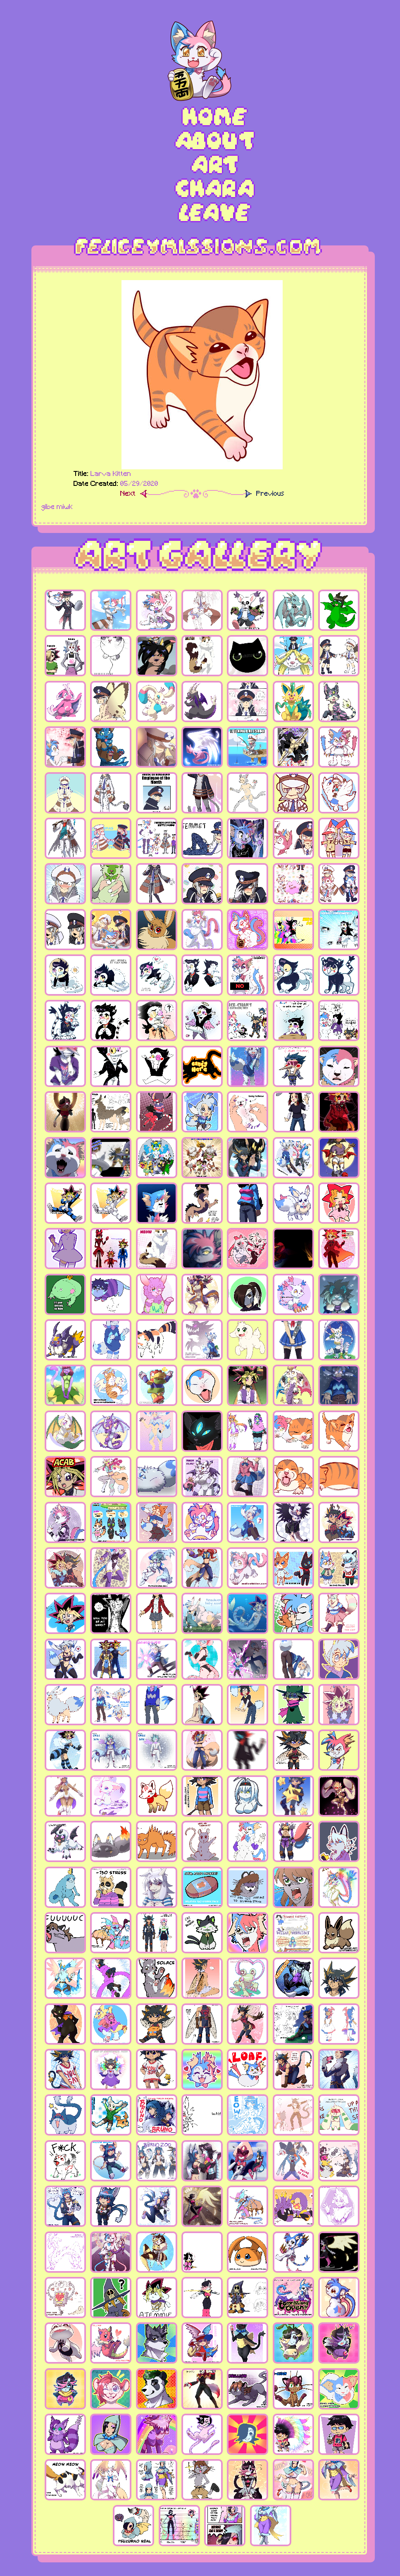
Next (128, 494)
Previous (270, 494)
